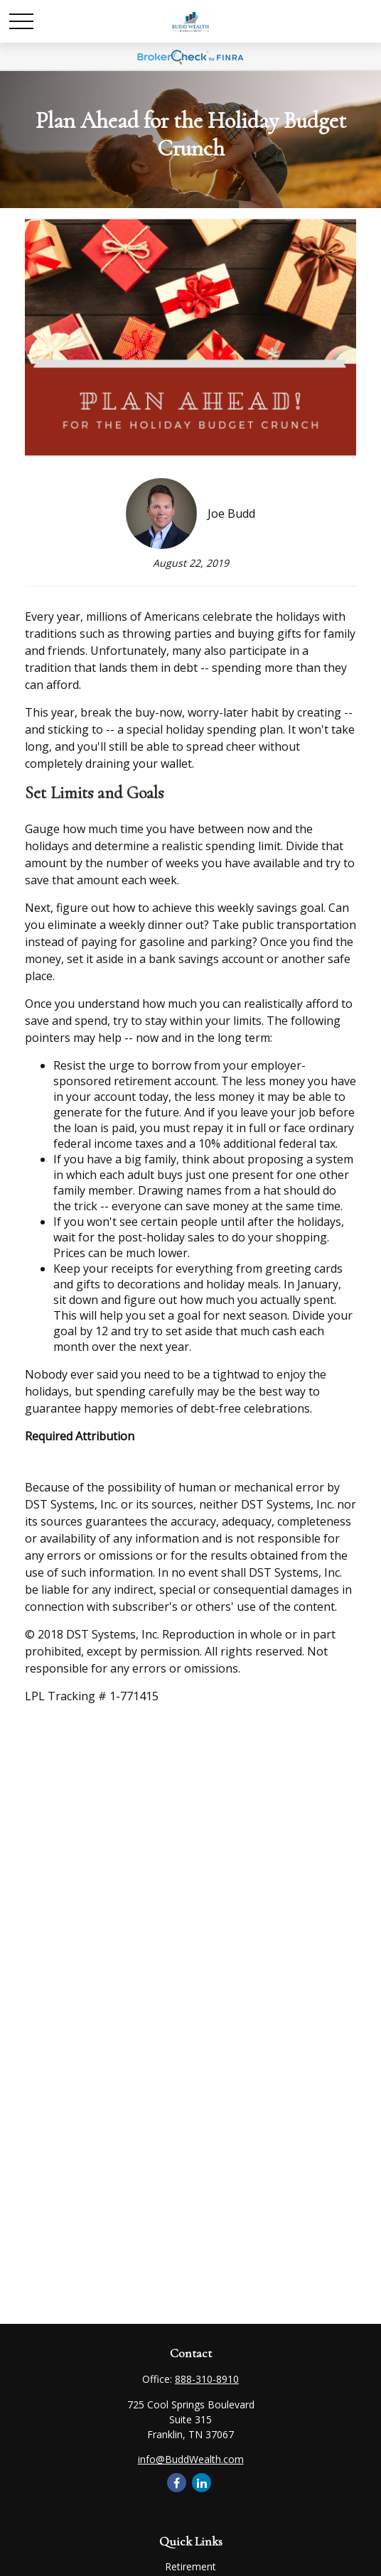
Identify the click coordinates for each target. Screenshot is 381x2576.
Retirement (190, 2566)
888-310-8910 (207, 2379)
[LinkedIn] (201, 2482)
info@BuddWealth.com (191, 2459)
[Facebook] (176, 2482)
